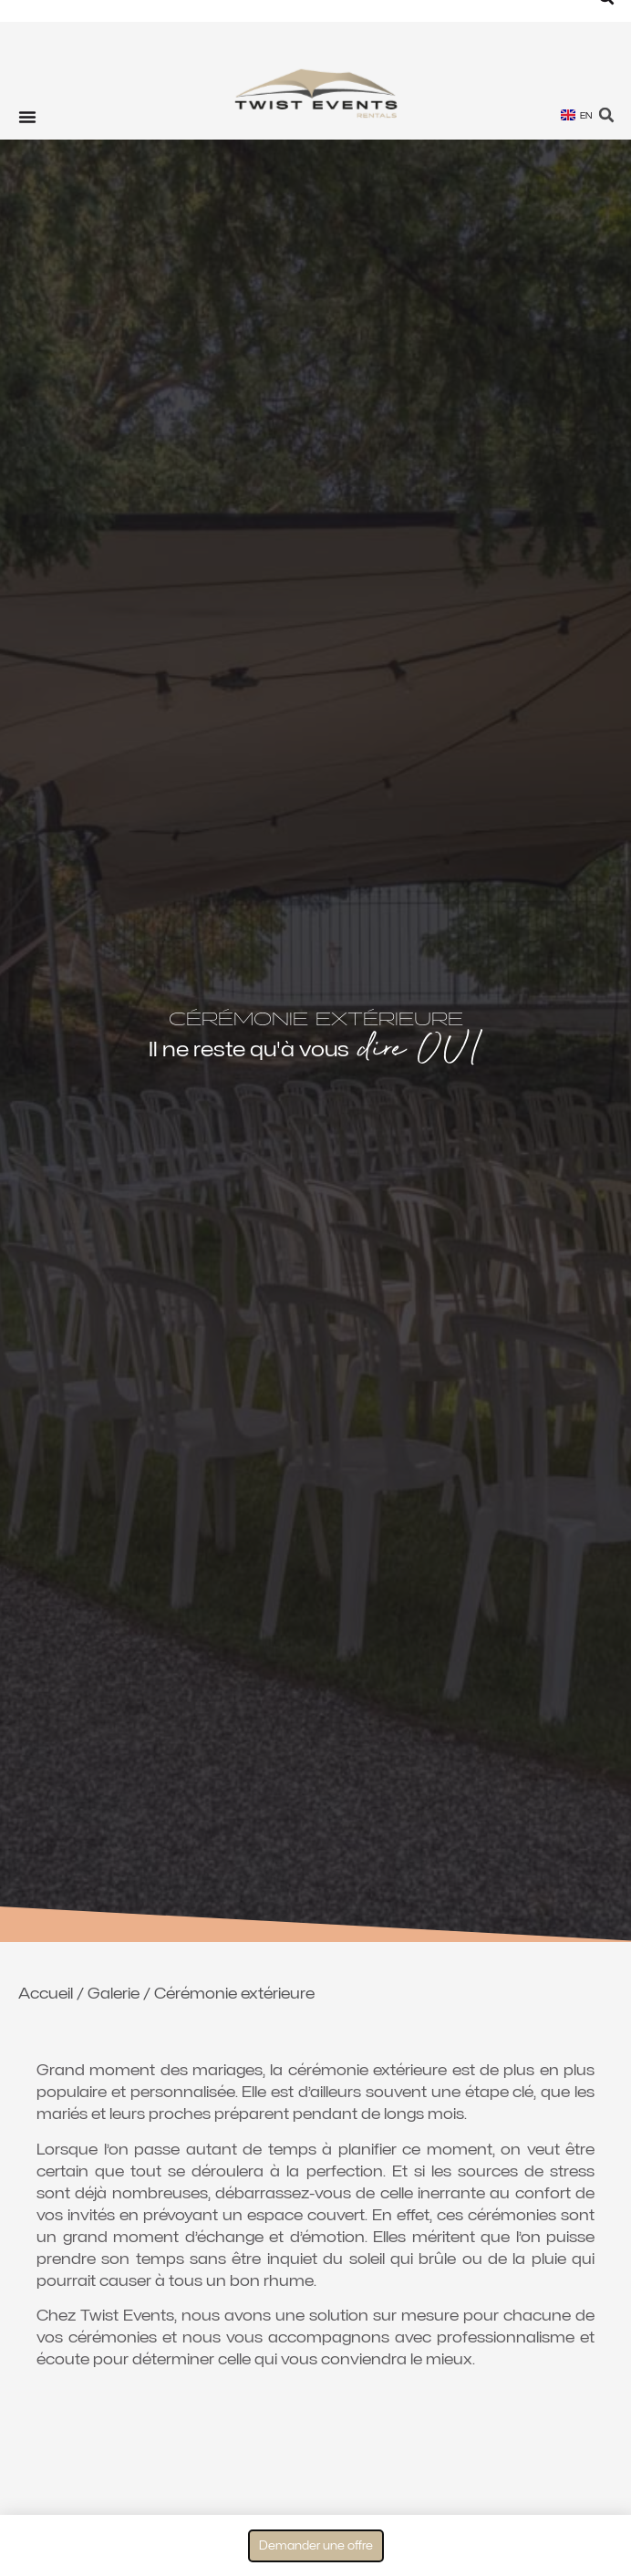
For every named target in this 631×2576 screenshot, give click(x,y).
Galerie (114, 1993)
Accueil (45, 1993)
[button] (607, 115)
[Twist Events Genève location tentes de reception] (315, 95)
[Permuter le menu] (27, 116)
